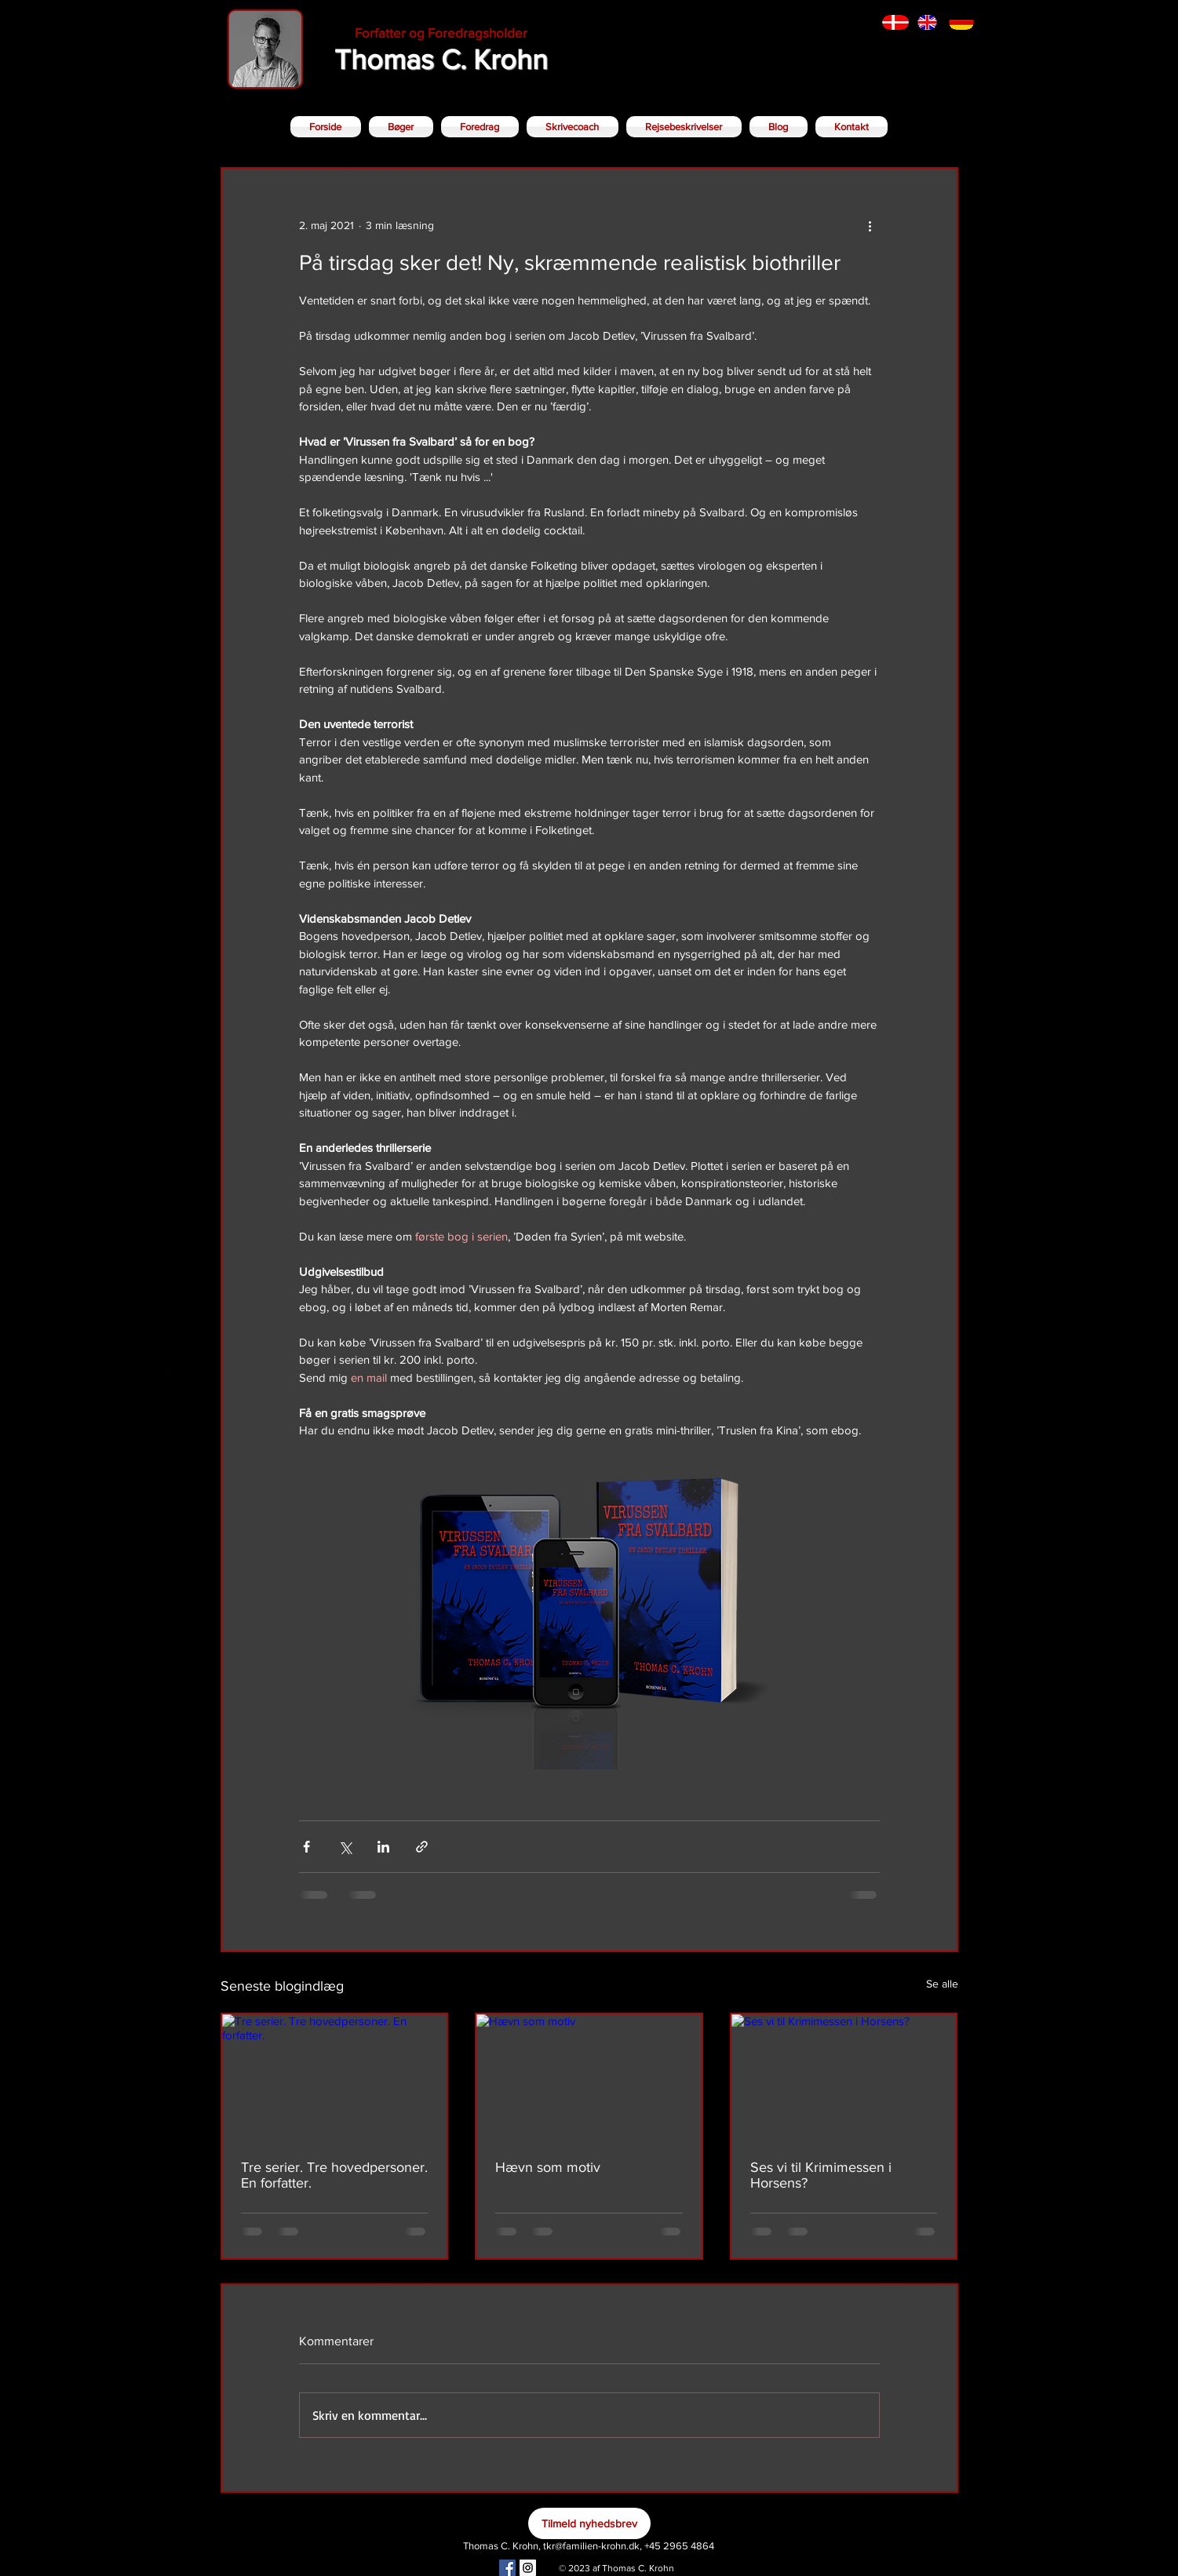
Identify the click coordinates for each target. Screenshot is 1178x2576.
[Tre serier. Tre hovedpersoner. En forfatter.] (334, 2077)
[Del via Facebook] (306, 1846)
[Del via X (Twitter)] (344, 1846)
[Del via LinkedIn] (383, 1846)
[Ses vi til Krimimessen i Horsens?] (844, 2077)
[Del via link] (421, 1846)
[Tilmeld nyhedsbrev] (589, 2523)
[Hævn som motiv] (589, 2077)
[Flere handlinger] (870, 225)
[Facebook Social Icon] (507, 2568)
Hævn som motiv (547, 2167)
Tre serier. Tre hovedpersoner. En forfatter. (334, 2175)
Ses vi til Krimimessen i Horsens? (821, 2175)
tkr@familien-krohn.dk (591, 2546)
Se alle (942, 1983)
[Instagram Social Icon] (528, 2568)
